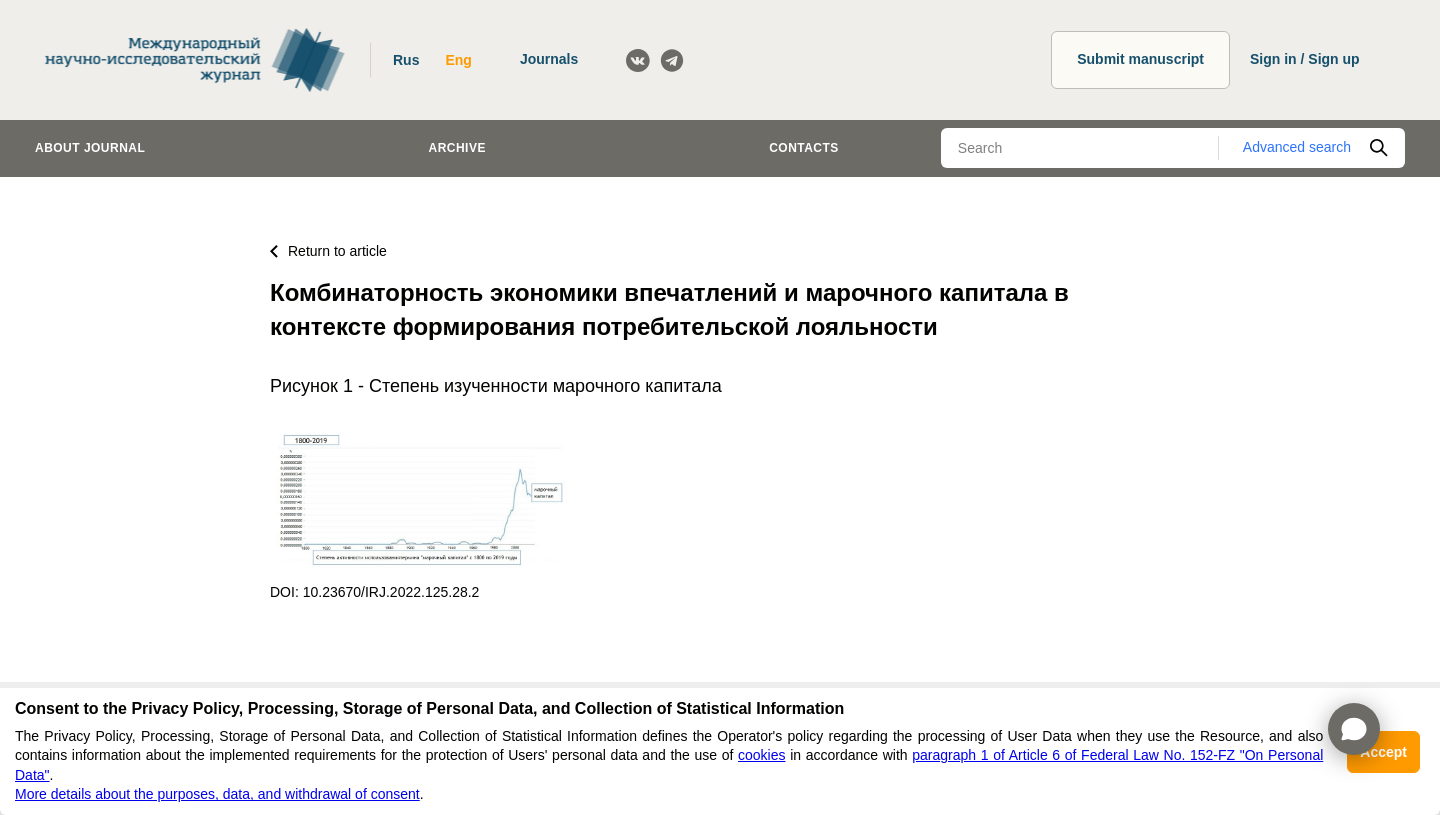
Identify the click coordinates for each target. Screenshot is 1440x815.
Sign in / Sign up (1305, 59)
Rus (406, 60)
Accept (1383, 752)
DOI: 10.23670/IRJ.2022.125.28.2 (374, 592)
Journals (549, 59)
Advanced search (1297, 147)
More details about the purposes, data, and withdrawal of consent (217, 794)
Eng (458, 60)
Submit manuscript (1140, 59)
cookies (761, 755)
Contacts (804, 148)
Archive (457, 148)
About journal (90, 148)
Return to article (328, 251)
